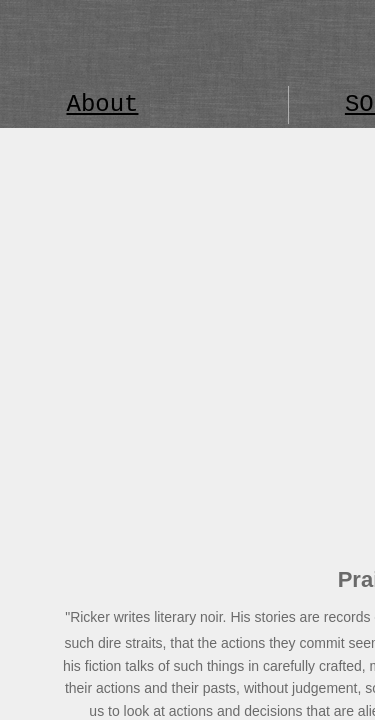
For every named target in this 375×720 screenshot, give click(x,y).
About (102, 104)
